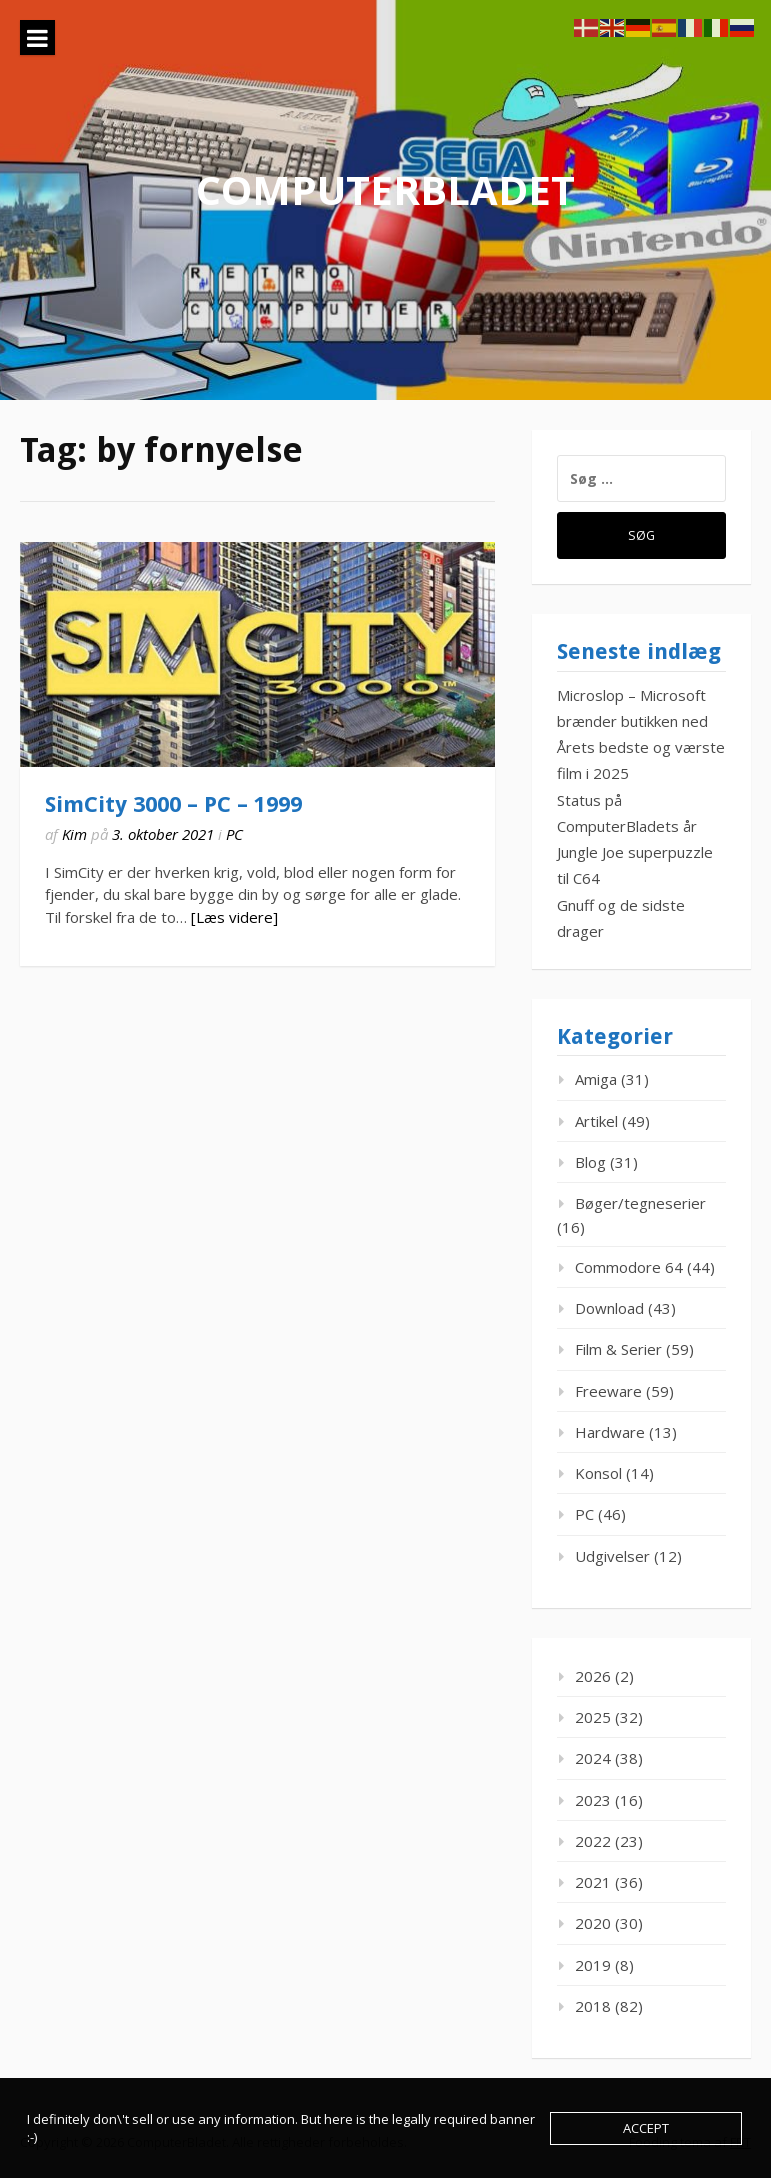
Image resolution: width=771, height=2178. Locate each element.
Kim (74, 834)
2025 (593, 1717)
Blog (590, 1162)
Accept (646, 2128)
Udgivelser (612, 1556)
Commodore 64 (629, 1267)
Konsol (598, 1473)
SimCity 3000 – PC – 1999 (173, 804)
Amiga (596, 1079)
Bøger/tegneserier (640, 1203)
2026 (593, 1676)
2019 (593, 1965)
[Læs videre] (234, 917)
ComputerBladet (385, 189)
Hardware (610, 1432)
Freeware (608, 1391)
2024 (593, 1758)
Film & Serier (618, 1349)
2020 (593, 1923)
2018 (593, 2006)
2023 (593, 1800)
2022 (593, 1841)
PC (234, 834)
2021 (593, 1882)
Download (609, 1308)
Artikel (596, 1121)
